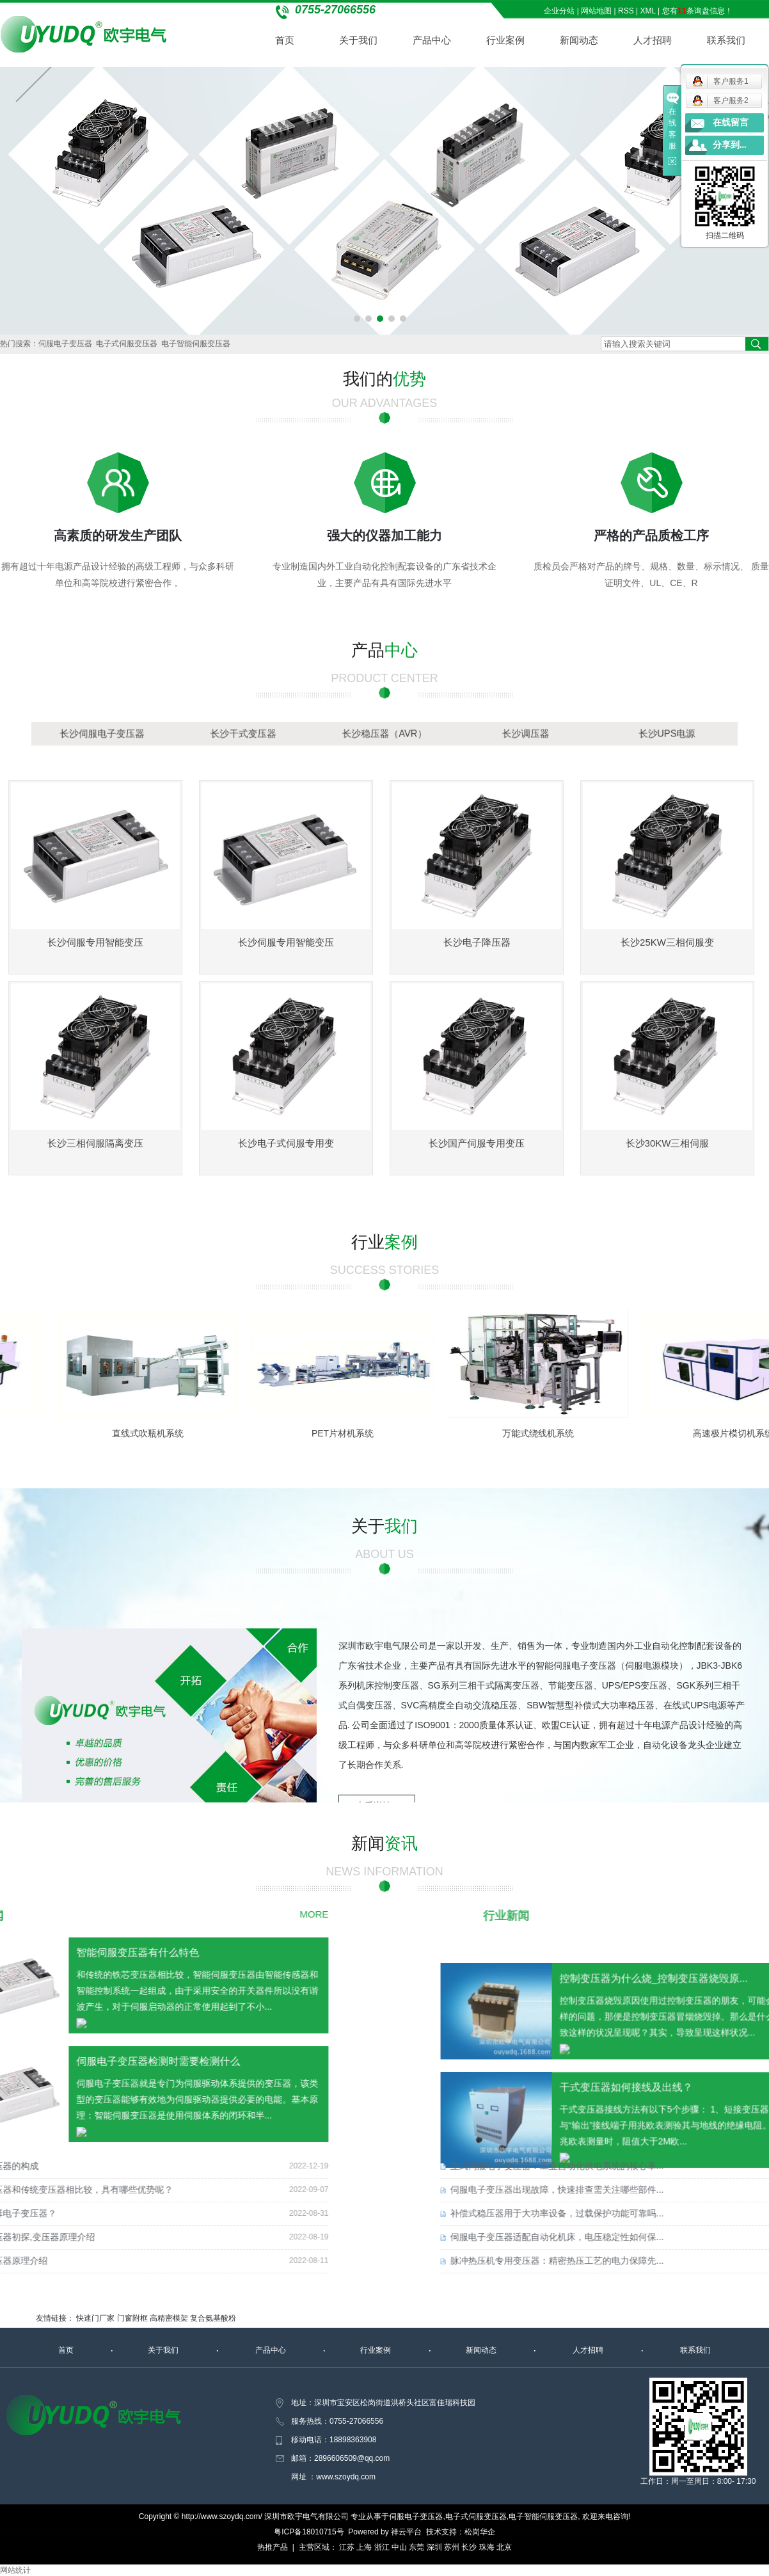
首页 (284, 40)
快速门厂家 (95, 2318)
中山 (399, 2547)
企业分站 (559, 10)
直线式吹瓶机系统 (156, 1433)
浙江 (382, 2547)
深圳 (434, 2547)
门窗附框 (132, 2318)
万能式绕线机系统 (546, 1433)
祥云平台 (406, 2531)
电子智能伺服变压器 (195, 343)
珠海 (487, 2547)
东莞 (416, 2547)
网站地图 (596, 10)
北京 (504, 2547)
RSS (626, 10)
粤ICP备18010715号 (309, 2531)
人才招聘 (652, 40)
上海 (364, 2547)
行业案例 (505, 40)
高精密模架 (169, 2318)
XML (648, 10)
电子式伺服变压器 (126, 343)
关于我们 (358, 40)
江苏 (346, 2547)
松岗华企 (479, 2531)
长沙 (469, 2547)
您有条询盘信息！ (697, 10)
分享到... (730, 145)
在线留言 (731, 122)
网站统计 (15, 2570)
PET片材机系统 (351, 1433)
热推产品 (272, 2547)
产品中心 (432, 40)
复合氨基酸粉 (213, 2318)
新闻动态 (579, 40)
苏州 (451, 2547)
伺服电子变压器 (65, 343)
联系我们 (726, 40)
